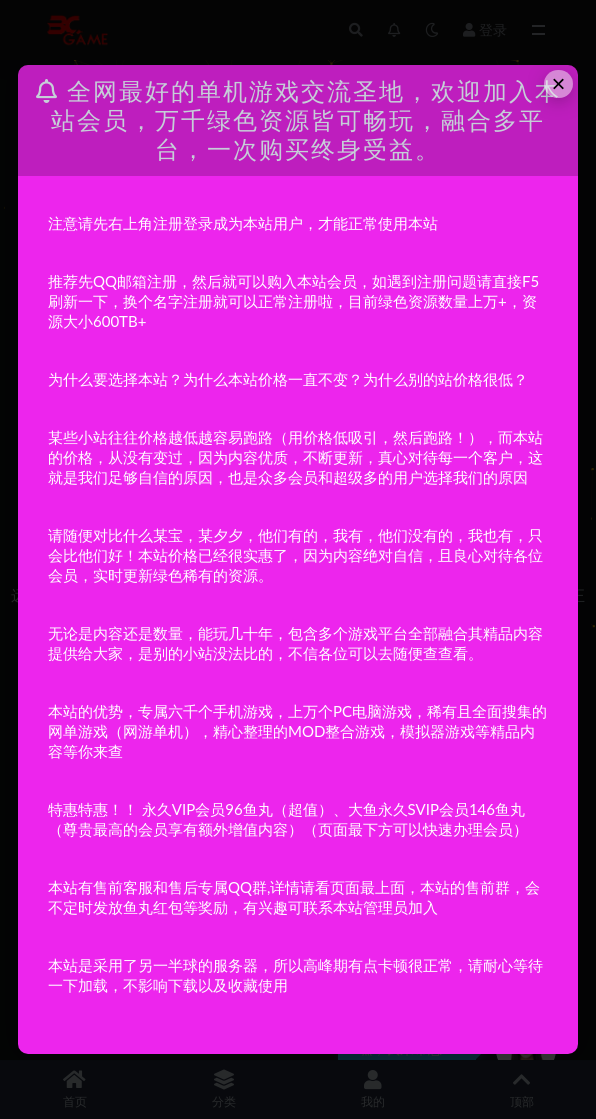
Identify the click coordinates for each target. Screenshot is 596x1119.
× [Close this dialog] (559, 83)
